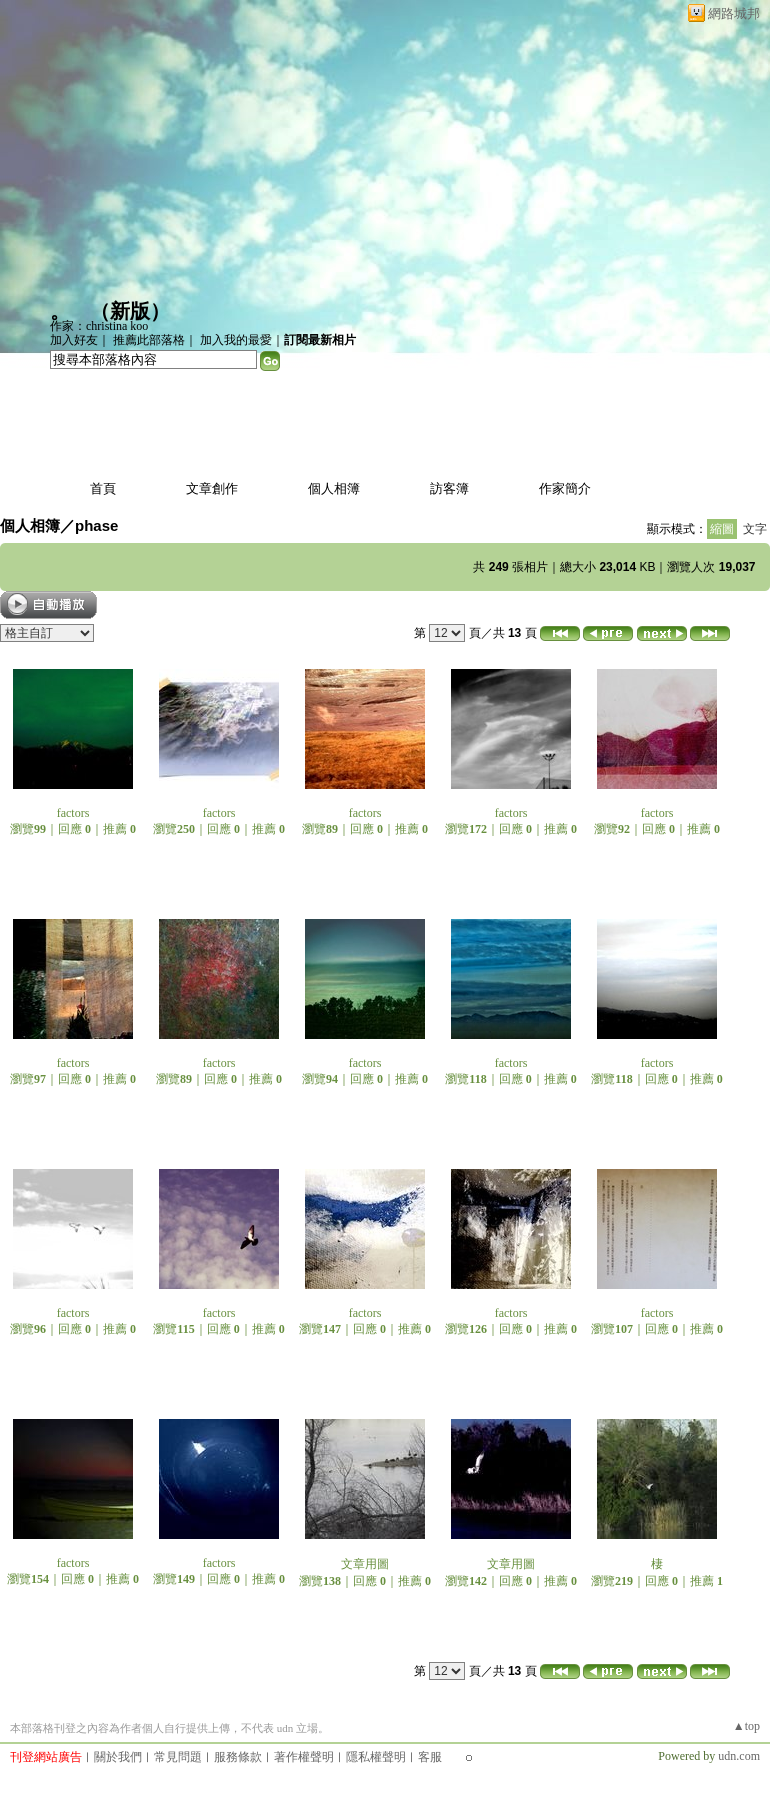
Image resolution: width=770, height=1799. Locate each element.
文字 (755, 529)
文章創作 (212, 488)
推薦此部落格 (149, 340)
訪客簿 (449, 488)
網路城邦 (734, 13)
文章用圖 (365, 1564)
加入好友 (74, 340)
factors (73, 813)
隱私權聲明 (376, 1757)
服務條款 (238, 1757)
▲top (746, 1726)
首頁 (103, 488)
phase (96, 525)
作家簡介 (565, 488)
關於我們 (118, 1757)
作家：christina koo (99, 326)
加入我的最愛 (236, 340)
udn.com (739, 1756)
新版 (130, 311)
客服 (430, 1757)
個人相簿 (334, 488)
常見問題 (178, 1757)
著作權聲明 (304, 1757)
